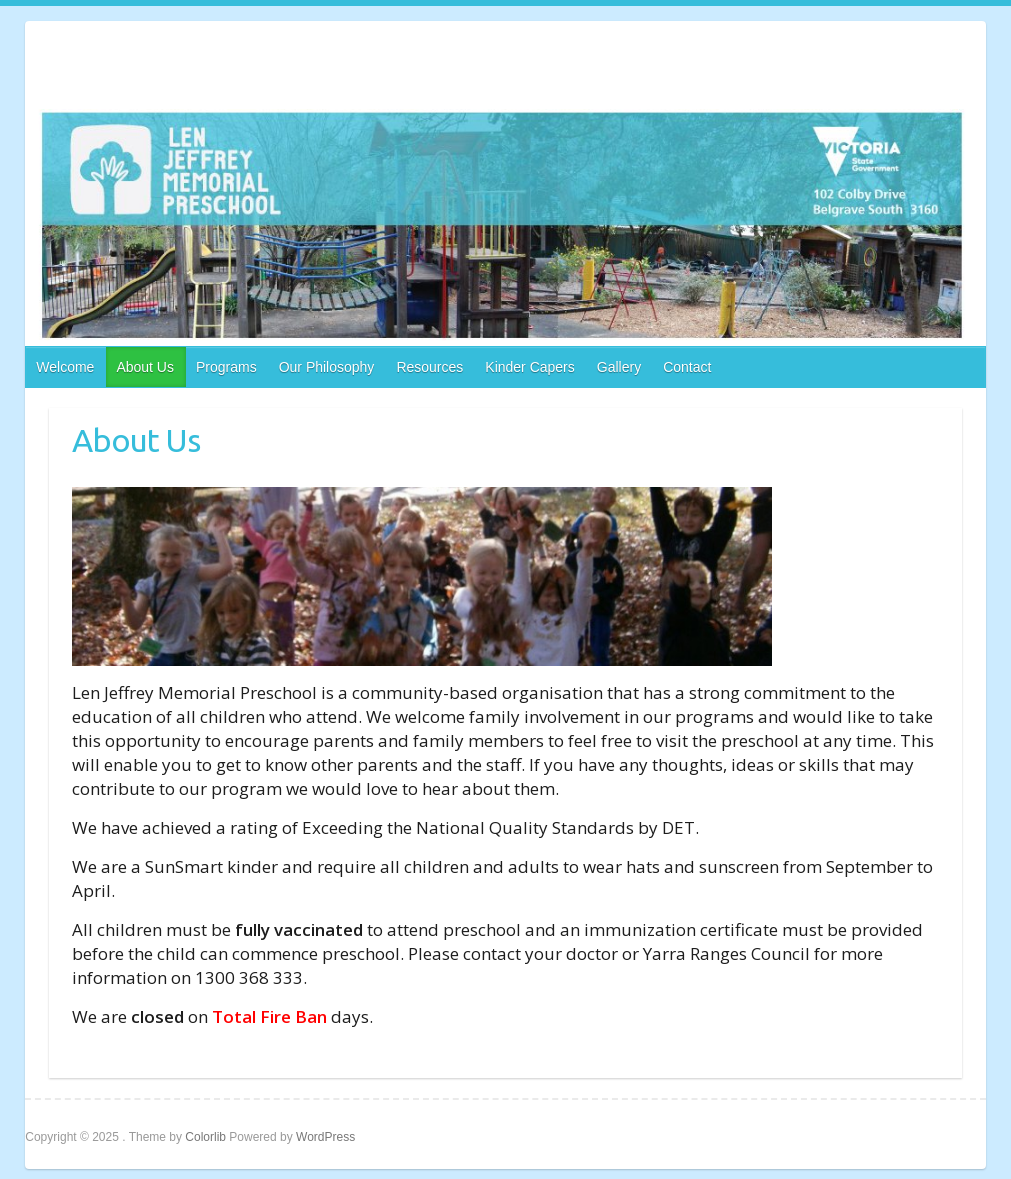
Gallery (619, 367)
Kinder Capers (530, 367)
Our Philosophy (327, 367)
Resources (429, 367)
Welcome (65, 367)
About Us (145, 367)
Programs (226, 367)
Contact (687, 367)
